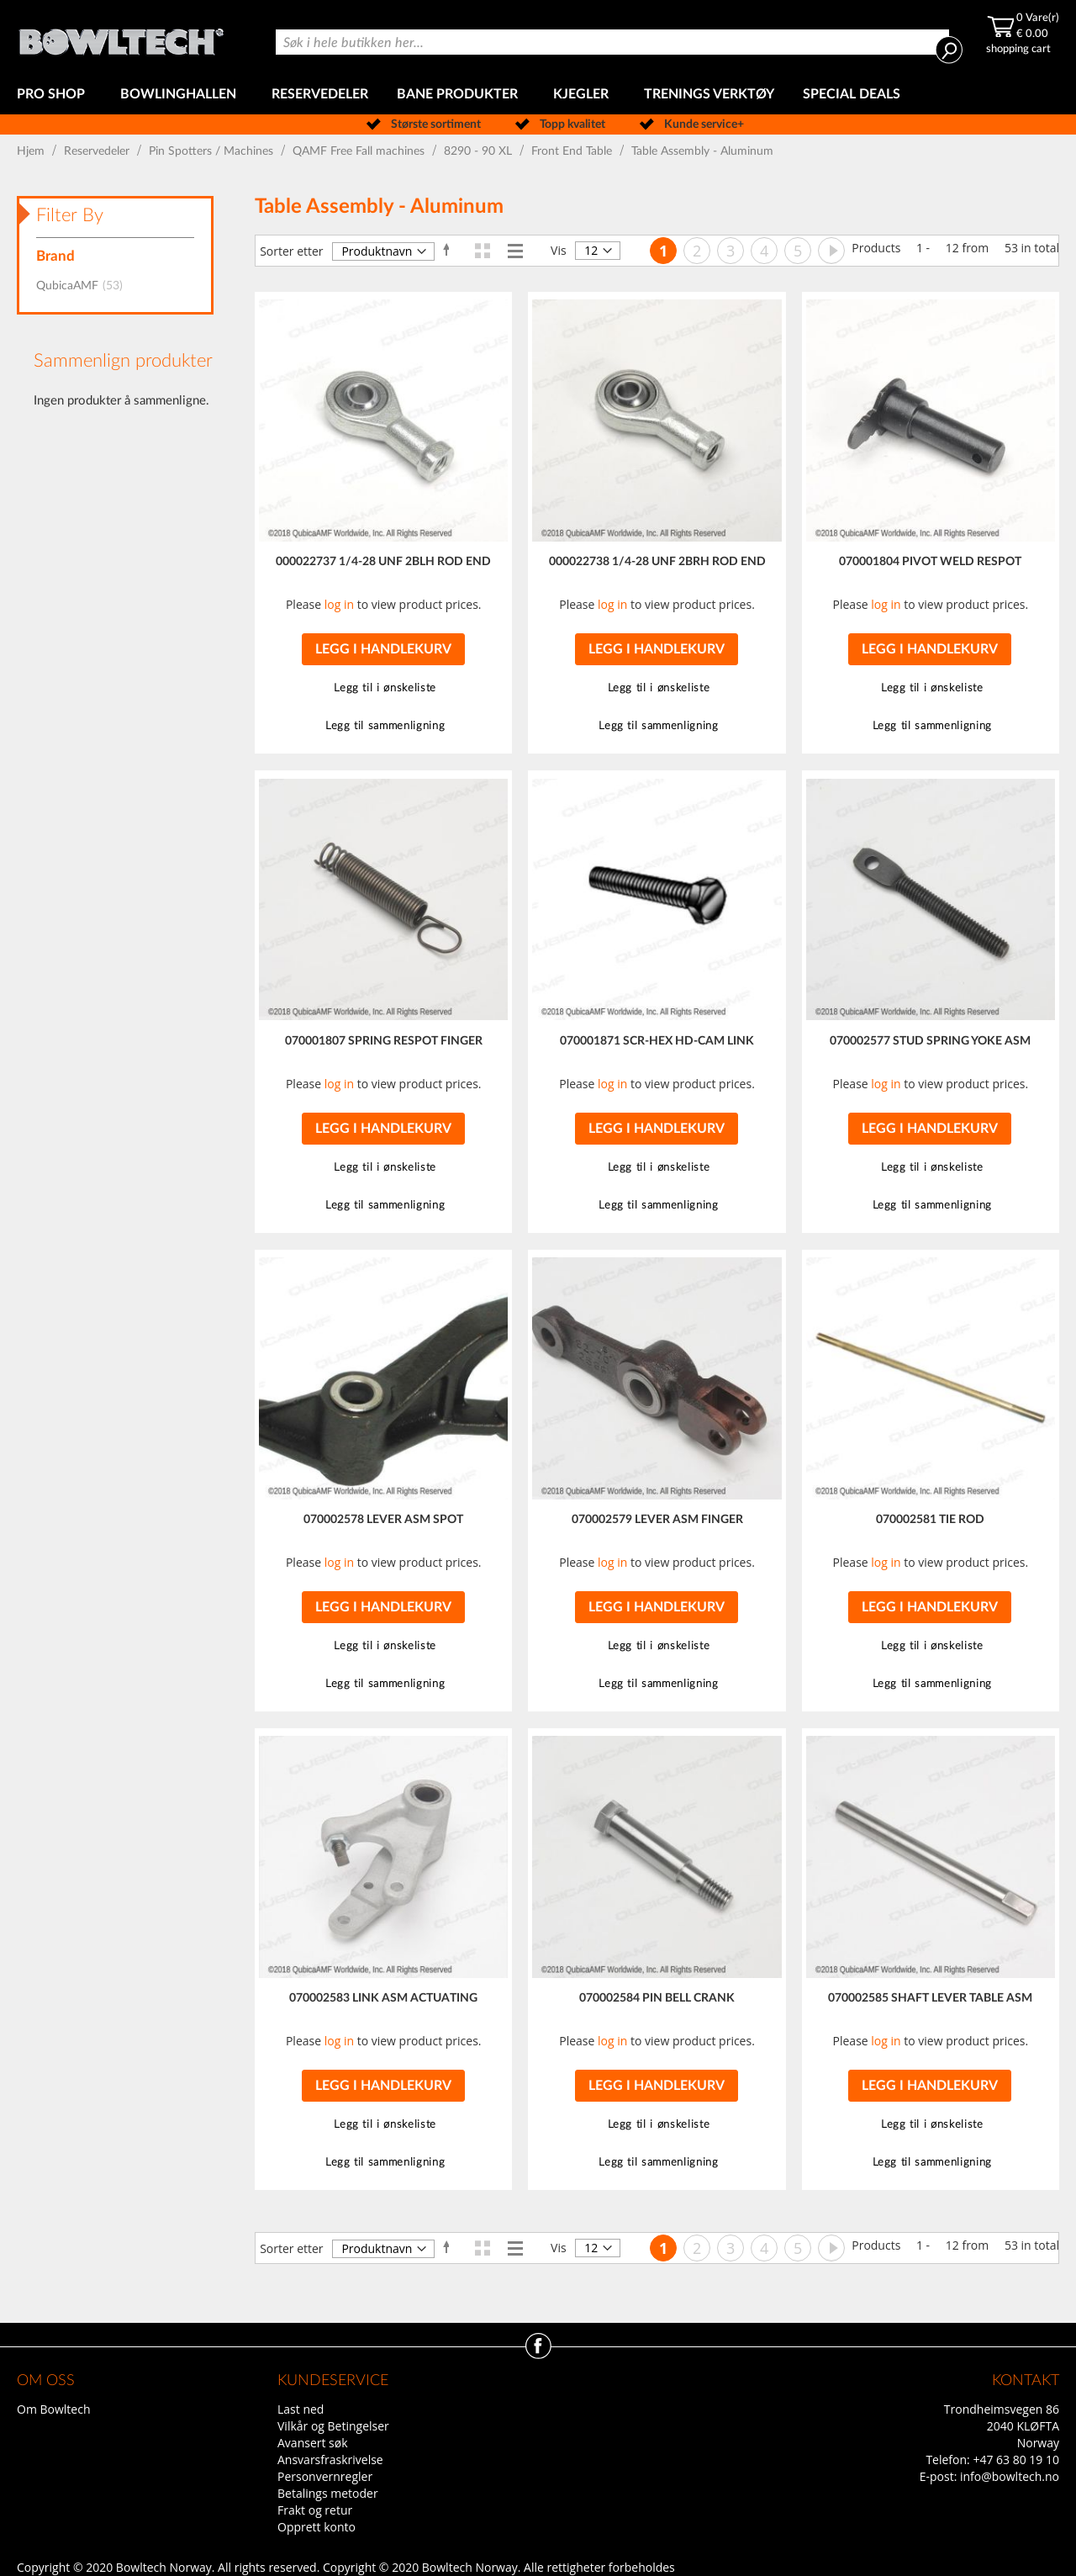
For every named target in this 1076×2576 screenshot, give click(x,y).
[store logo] (121, 37)
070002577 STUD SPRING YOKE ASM (930, 1041)
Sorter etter (291, 251)
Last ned (300, 2409)
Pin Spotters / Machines (213, 151)
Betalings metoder (327, 2493)
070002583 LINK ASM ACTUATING (383, 1998)
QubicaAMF (84, 286)
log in (339, 604)
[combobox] (612, 42)
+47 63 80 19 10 (1016, 2460)
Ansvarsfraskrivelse (330, 2460)
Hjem (32, 151)
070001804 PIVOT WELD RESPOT (930, 562)
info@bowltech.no (1009, 2476)
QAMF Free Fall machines (360, 151)
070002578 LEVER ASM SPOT (383, 1520)
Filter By (69, 215)
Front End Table (573, 151)
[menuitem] (54, 94)
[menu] (538, 94)
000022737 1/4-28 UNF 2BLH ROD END (383, 562)
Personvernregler (324, 2476)
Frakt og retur (314, 2510)
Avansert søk (312, 2443)
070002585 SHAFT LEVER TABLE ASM (930, 1998)
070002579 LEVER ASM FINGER (657, 1520)
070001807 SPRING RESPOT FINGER (384, 1041)
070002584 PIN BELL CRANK (657, 1998)
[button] (383, 688)
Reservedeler (98, 151)
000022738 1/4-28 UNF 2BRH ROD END (657, 562)
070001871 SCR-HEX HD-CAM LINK (657, 1041)
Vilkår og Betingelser (333, 2426)
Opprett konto (316, 2527)
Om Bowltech (53, 2409)
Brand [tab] (55, 256)
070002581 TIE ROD (930, 1520)
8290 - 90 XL (479, 151)
